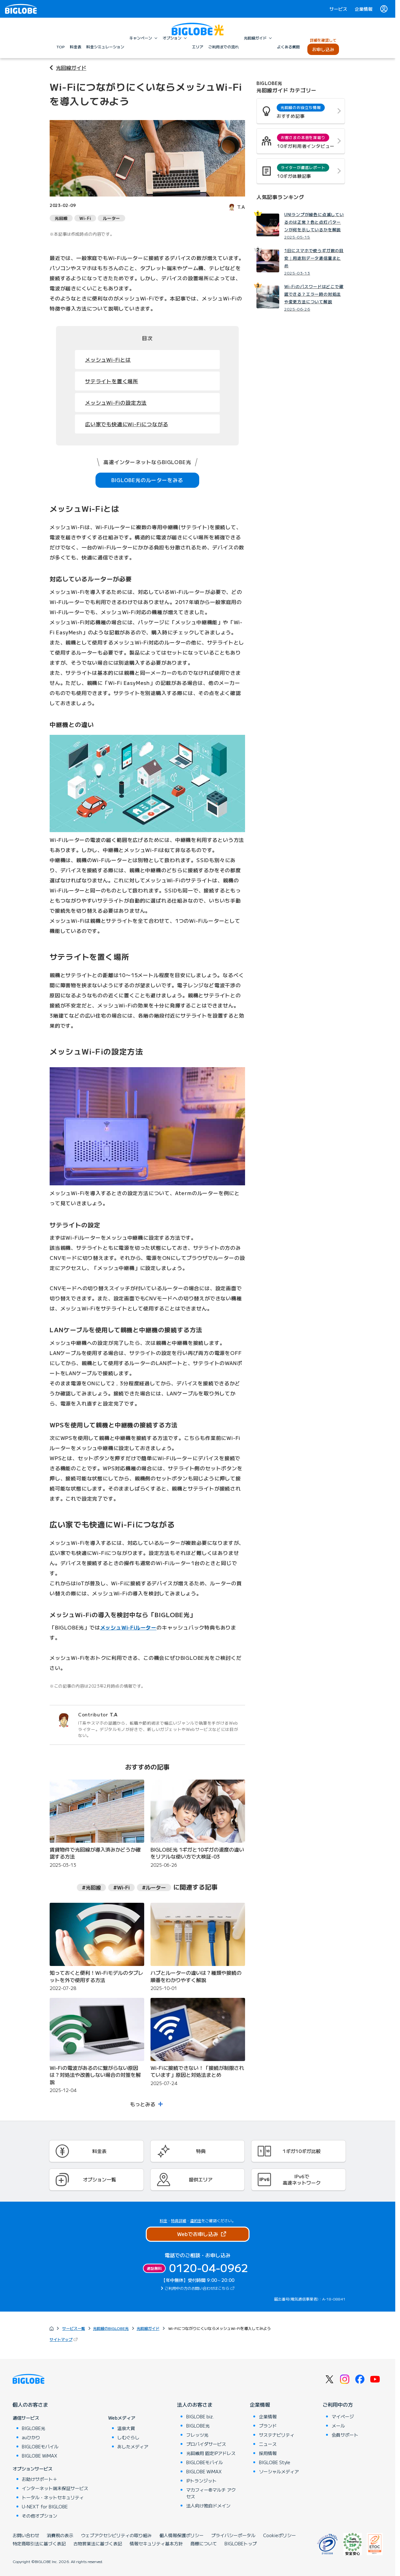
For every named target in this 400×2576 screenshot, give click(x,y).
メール (338, 2425)
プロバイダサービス (206, 2444)
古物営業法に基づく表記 (97, 2543)
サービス (338, 9)
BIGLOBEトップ (241, 2543)
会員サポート (345, 2435)
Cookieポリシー (279, 2535)
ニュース (268, 2444)
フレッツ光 (197, 2435)
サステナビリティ (276, 2435)
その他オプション (39, 2516)
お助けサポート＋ (39, 2479)
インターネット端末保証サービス (55, 2488)
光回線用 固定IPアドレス (211, 2453)
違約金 (195, 2220)
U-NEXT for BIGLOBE (45, 2506)
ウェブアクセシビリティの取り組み (116, 2535)
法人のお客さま (194, 2404)
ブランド (268, 2425)
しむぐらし (128, 2437)
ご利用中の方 (338, 2404)
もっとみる (142, 2104)
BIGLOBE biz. (200, 2416)
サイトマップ (64, 2339)
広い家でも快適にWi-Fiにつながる (126, 424)
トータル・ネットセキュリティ (53, 2497)
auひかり (31, 2437)
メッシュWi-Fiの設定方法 (116, 402)
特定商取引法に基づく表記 (39, 2543)
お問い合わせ (26, 2535)
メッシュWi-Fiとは (108, 359)
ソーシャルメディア (279, 2471)
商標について (203, 2543)
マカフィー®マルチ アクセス (211, 2493)
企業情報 (363, 9)
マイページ (343, 2416)
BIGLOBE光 (33, 2428)
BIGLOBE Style (274, 2462)
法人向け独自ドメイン (208, 2505)
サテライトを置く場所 (111, 381)
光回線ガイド (71, 67)
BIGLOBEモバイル (40, 2446)
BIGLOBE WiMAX (39, 2455)
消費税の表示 (60, 2535)
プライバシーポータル (233, 2535)
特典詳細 (178, 2220)
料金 (163, 2220)
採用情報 (268, 2453)
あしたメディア (132, 2446)
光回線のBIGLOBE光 (111, 2328)
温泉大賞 (126, 2428)
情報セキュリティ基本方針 (156, 2543)
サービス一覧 (73, 2328)
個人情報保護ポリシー (181, 2535)
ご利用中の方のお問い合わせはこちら (197, 2288)
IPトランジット (201, 2480)
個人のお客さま (30, 2404)
